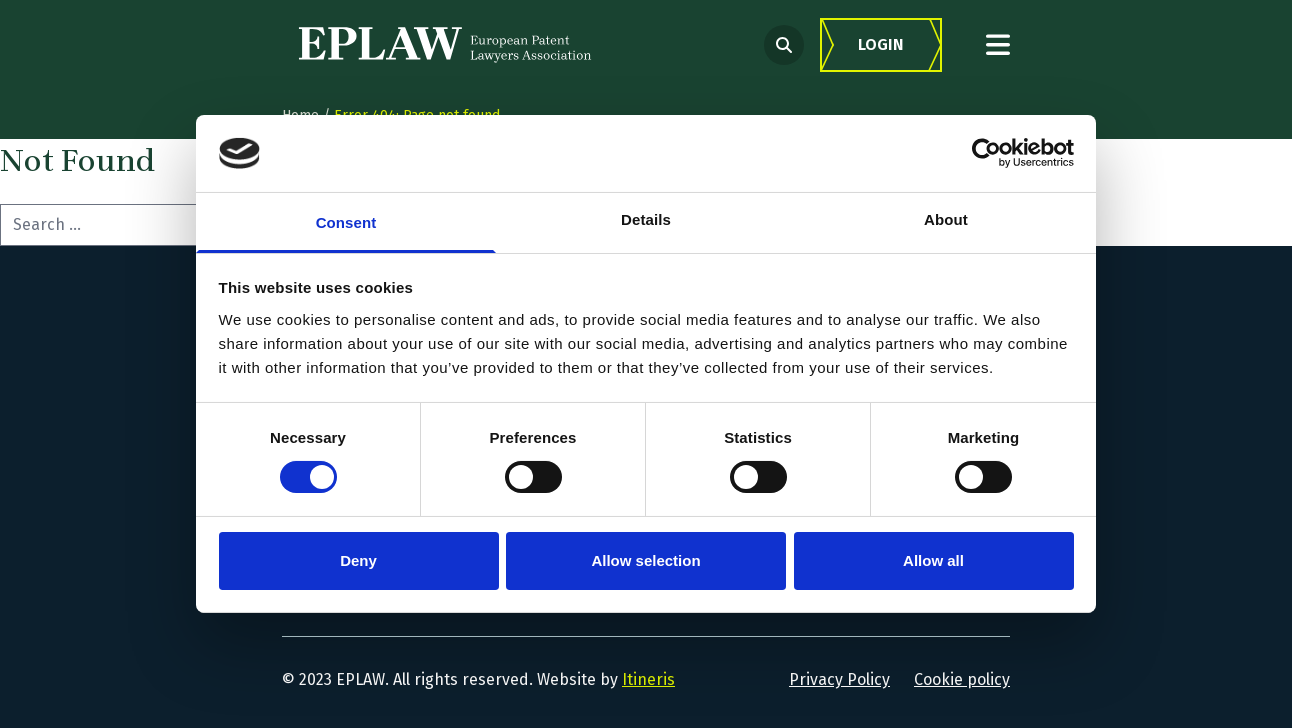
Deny (358, 560)
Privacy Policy (839, 679)
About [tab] (946, 219)
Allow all (933, 560)
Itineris (648, 679)
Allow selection (645, 560)
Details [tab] (646, 219)
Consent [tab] (346, 222)
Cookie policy (962, 679)
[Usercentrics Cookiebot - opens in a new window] (986, 153)
